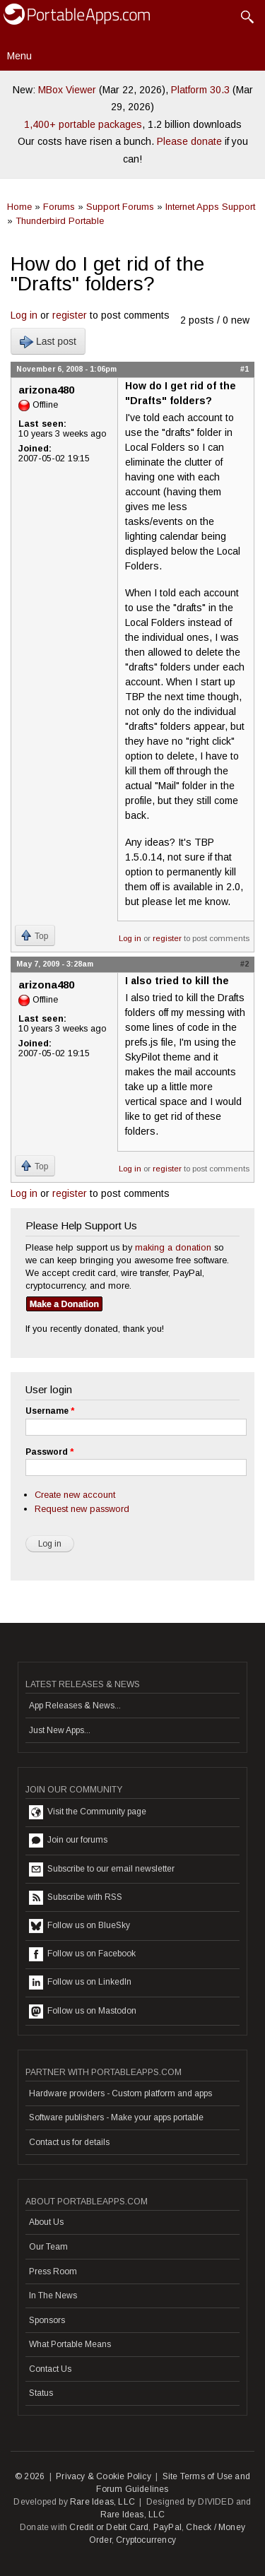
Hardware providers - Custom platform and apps (120, 2093)
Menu (19, 55)
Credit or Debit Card (108, 2527)
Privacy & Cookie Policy (103, 2476)
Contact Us (50, 2369)
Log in (24, 315)
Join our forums (68, 1840)
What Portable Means (70, 2344)
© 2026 (30, 2476)
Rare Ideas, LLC (102, 2502)
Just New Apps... (59, 1730)
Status (41, 2393)
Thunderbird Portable (60, 220)
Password (49, 1452)
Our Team (48, 2247)
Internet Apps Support (210, 206)
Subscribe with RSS (75, 1898)
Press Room (53, 2271)
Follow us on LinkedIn (80, 1982)
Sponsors (47, 2320)
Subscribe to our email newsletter (102, 1869)
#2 (244, 963)
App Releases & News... (75, 1706)
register (69, 315)
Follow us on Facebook (82, 1954)
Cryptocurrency (146, 2540)
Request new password (82, 1508)
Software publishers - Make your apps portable (116, 2117)
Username (49, 1411)
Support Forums (120, 206)
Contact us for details (69, 2142)
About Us (46, 2222)
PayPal (167, 2527)
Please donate (189, 141)
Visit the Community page (87, 1812)
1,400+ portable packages (83, 124)
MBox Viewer (67, 89)
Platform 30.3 (200, 89)
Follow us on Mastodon (82, 2011)
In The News (53, 2295)
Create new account (75, 1494)
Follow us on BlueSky (79, 1926)
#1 (244, 369)
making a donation (173, 1247)
